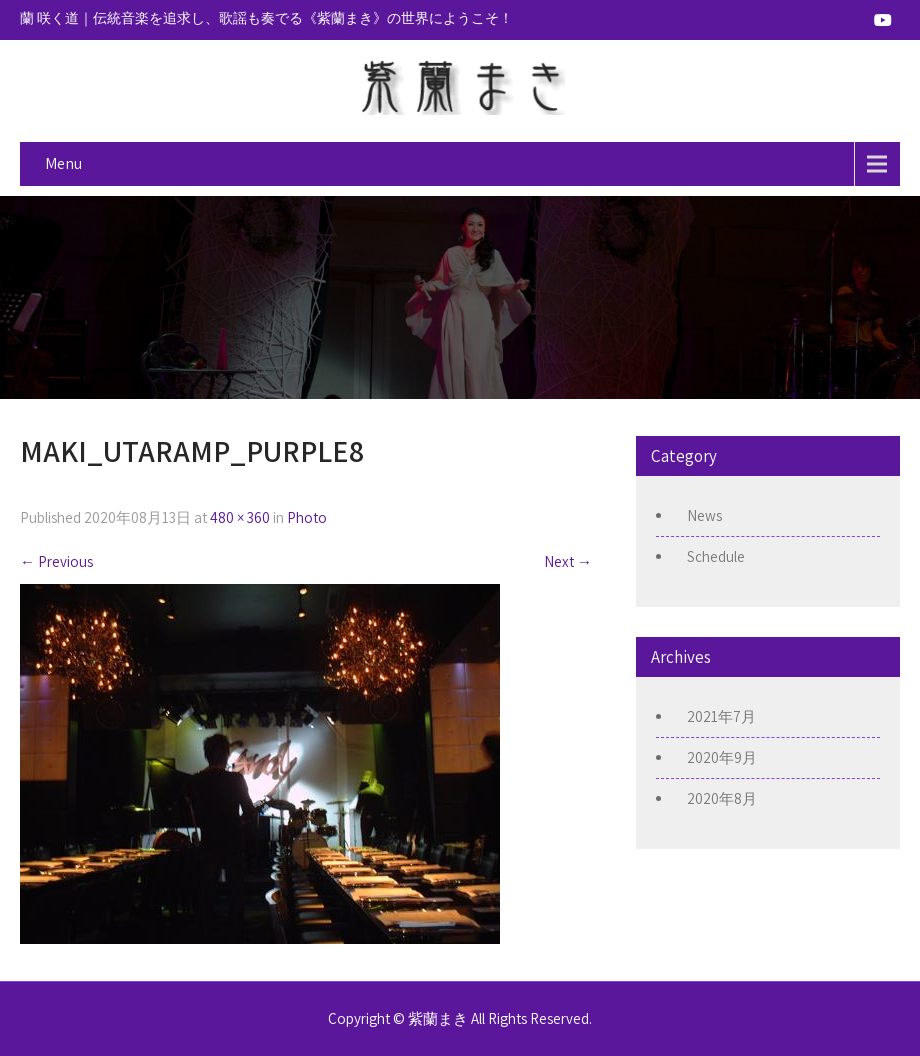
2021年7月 (721, 716)
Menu (63, 163)
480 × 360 (240, 517)
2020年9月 (722, 757)
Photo (307, 517)
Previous (56, 561)
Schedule (716, 556)
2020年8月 (722, 798)
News (704, 515)
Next (568, 561)
